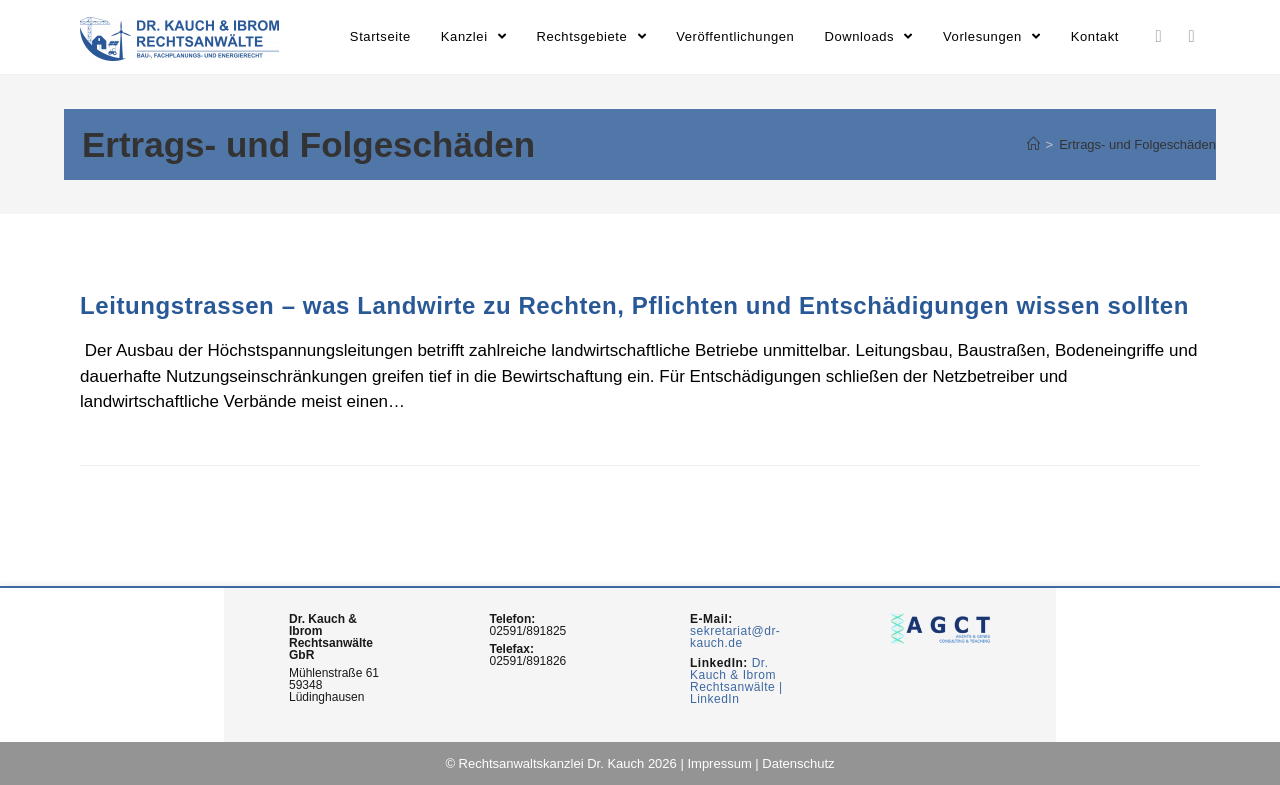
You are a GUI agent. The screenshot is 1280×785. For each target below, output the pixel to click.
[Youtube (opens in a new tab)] (1191, 36)
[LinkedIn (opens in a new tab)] (1158, 36)
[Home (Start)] (1033, 144)
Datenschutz (798, 763)
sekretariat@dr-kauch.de (735, 637)
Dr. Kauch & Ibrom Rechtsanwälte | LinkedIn (736, 681)
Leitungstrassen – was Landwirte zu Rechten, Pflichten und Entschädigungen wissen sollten (634, 305)
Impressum (719, 763)
